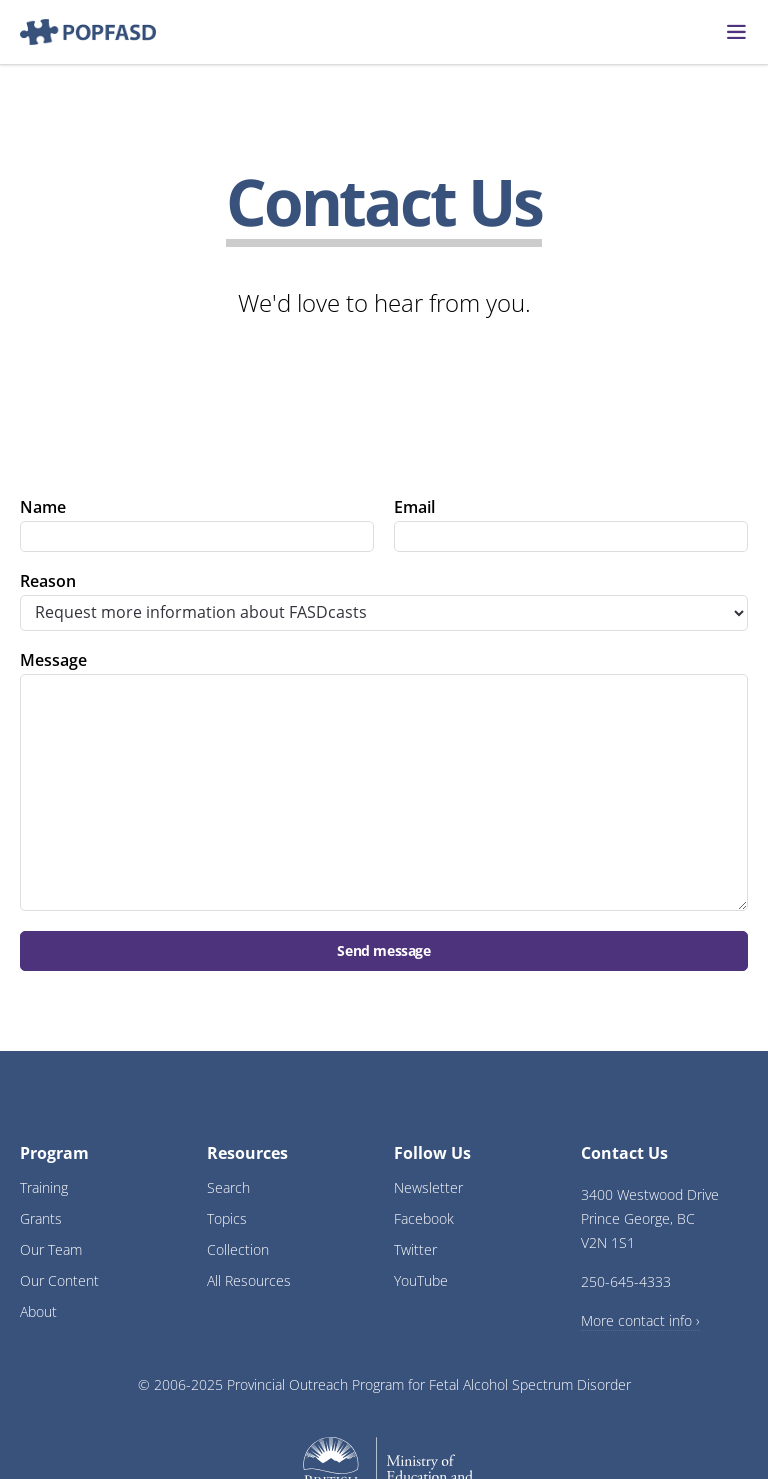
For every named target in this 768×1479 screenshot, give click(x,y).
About (38, 1311)
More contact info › (640, 1320)
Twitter (415, 1249)
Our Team (51, 1249)
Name (43, 507)
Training (44, 1187)
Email (414, 507)
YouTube (421, 1280)
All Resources (249, 1280)
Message (53, 660)
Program (54, 1153)
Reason (48, 581)
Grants (41, 1218)
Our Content (59, 1280)
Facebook (424, 1218)
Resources (247, 1153)
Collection (238, 1249)
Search (228, 1187)
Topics (227, 1218)
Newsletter (428, 1187)
